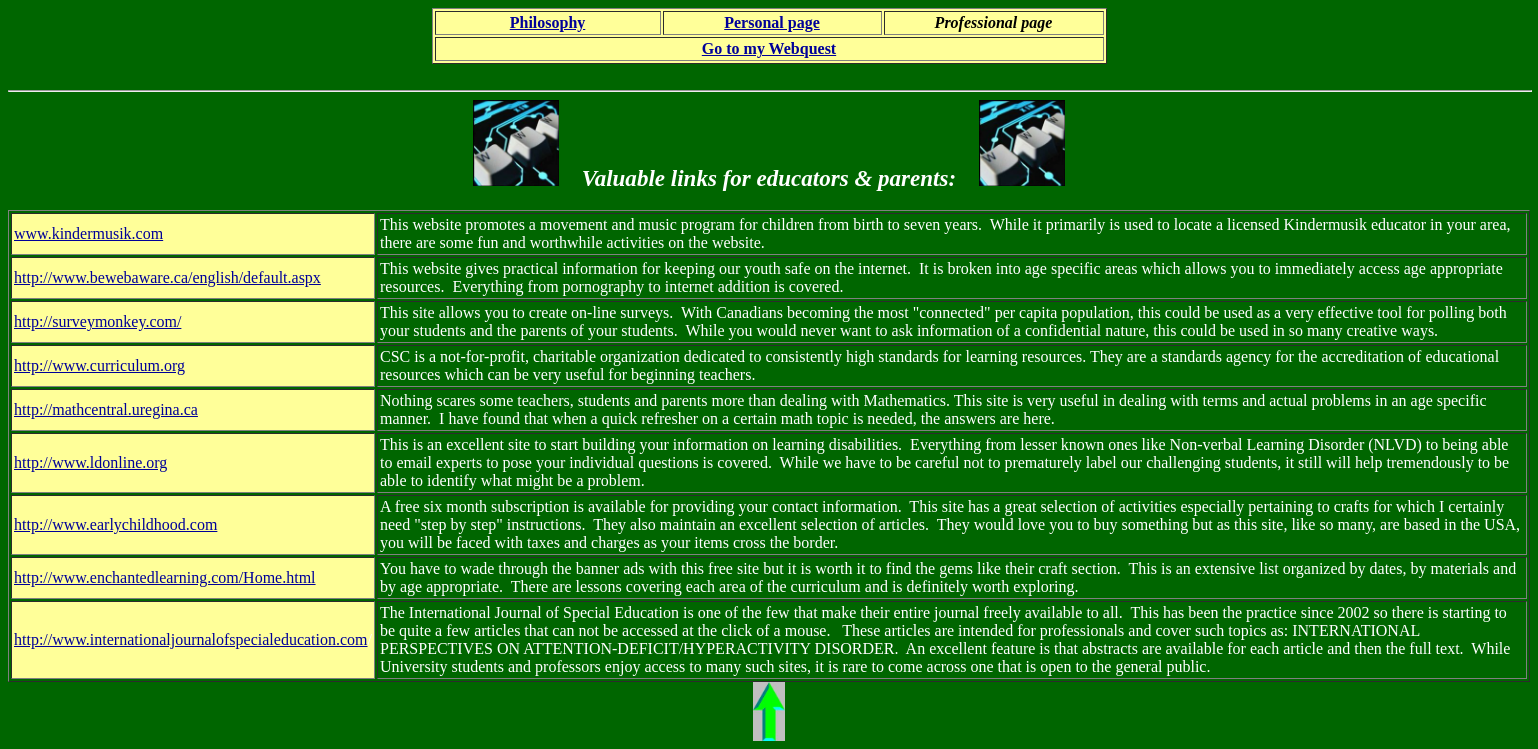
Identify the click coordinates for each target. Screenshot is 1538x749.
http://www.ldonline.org (90, 462)
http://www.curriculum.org (99, 365)
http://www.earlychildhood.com (115, 524)
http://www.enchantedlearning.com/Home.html (165, 577)
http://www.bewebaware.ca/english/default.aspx (167, 277)
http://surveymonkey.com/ (97, 321)
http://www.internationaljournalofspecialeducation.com (191, 639)
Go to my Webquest (769, 48)
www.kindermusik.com (88, 233)
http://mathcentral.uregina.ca (106, 409)
